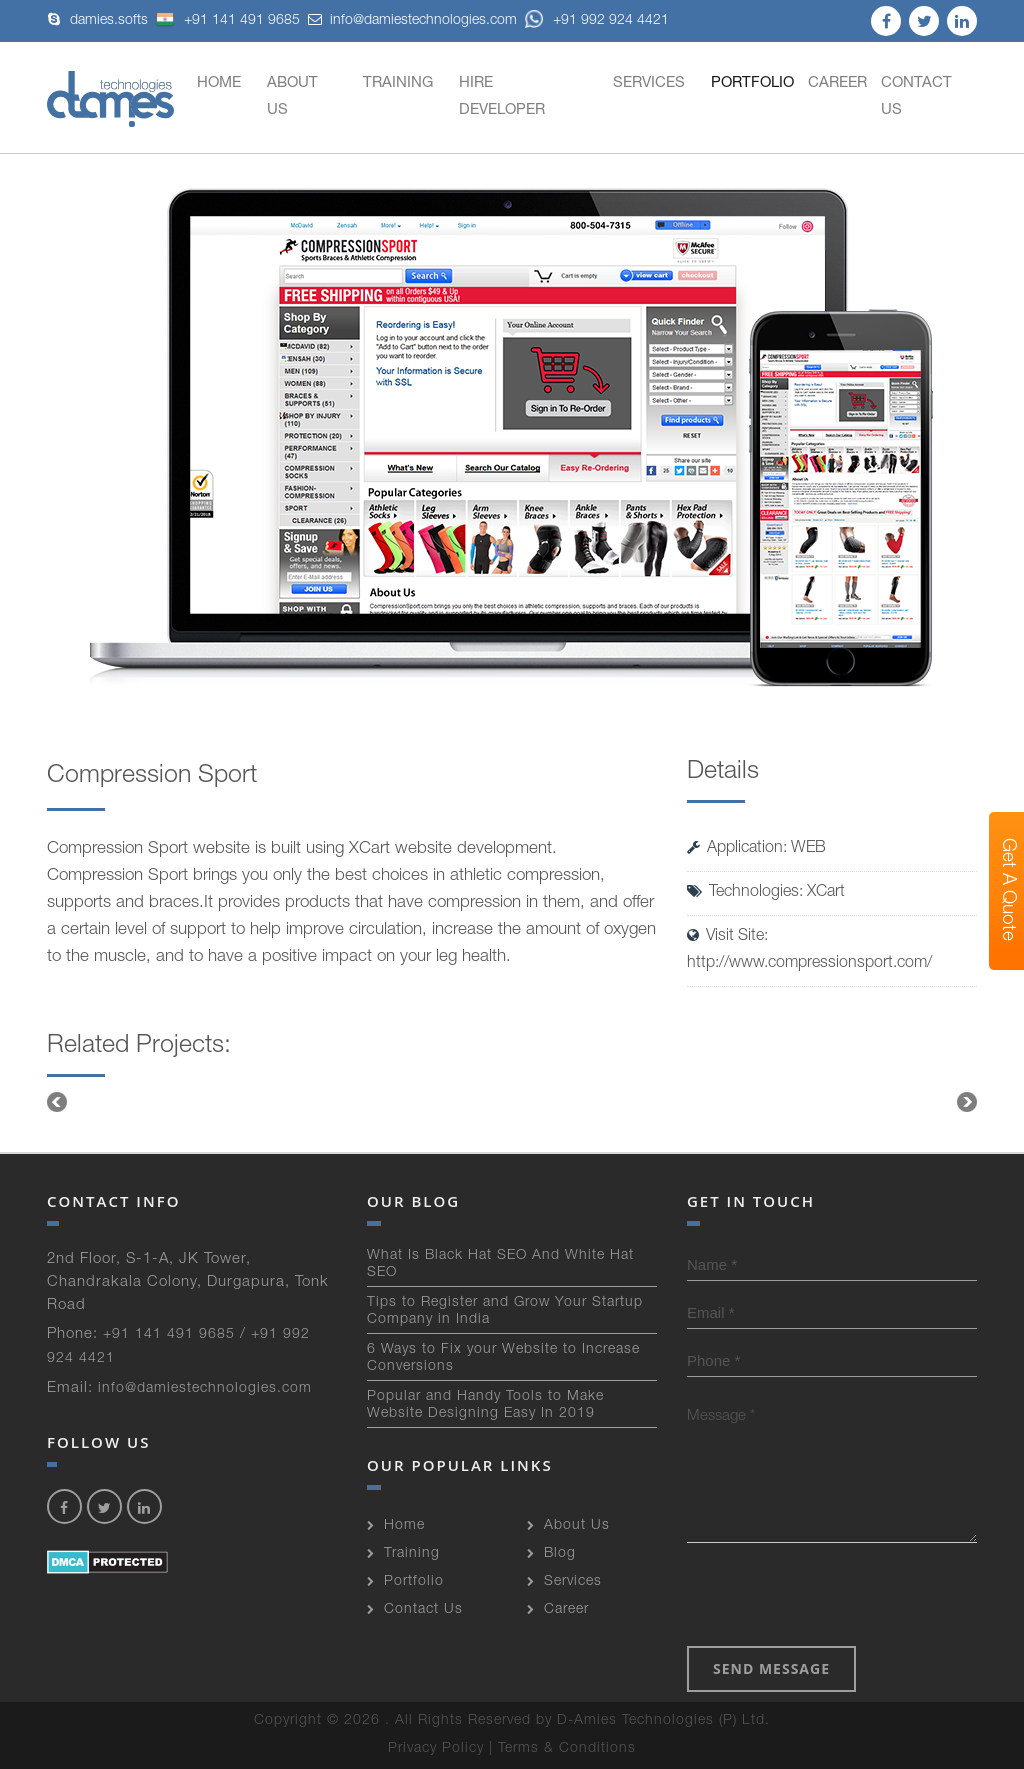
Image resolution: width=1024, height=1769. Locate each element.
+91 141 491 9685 (228, 21)
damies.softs (109, 21)
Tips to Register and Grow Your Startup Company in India (505, 1311)
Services (649, 83)
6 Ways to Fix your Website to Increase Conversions (503, 1358)
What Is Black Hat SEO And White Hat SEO (500, 1264)
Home (219, 83)
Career (837, 83)
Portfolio (752, 83)
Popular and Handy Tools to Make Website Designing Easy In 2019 (485, 1405)
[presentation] (839, 1597)
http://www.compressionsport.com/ (809, 964)
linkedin (962, 21)
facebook (886, 21)
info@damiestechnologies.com (423, 21)
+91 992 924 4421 (597, 21)
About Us (292, 97)
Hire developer (502, 97)
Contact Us (916, 97)
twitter (924, 21)
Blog (560, 1554)
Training (398, 83)
